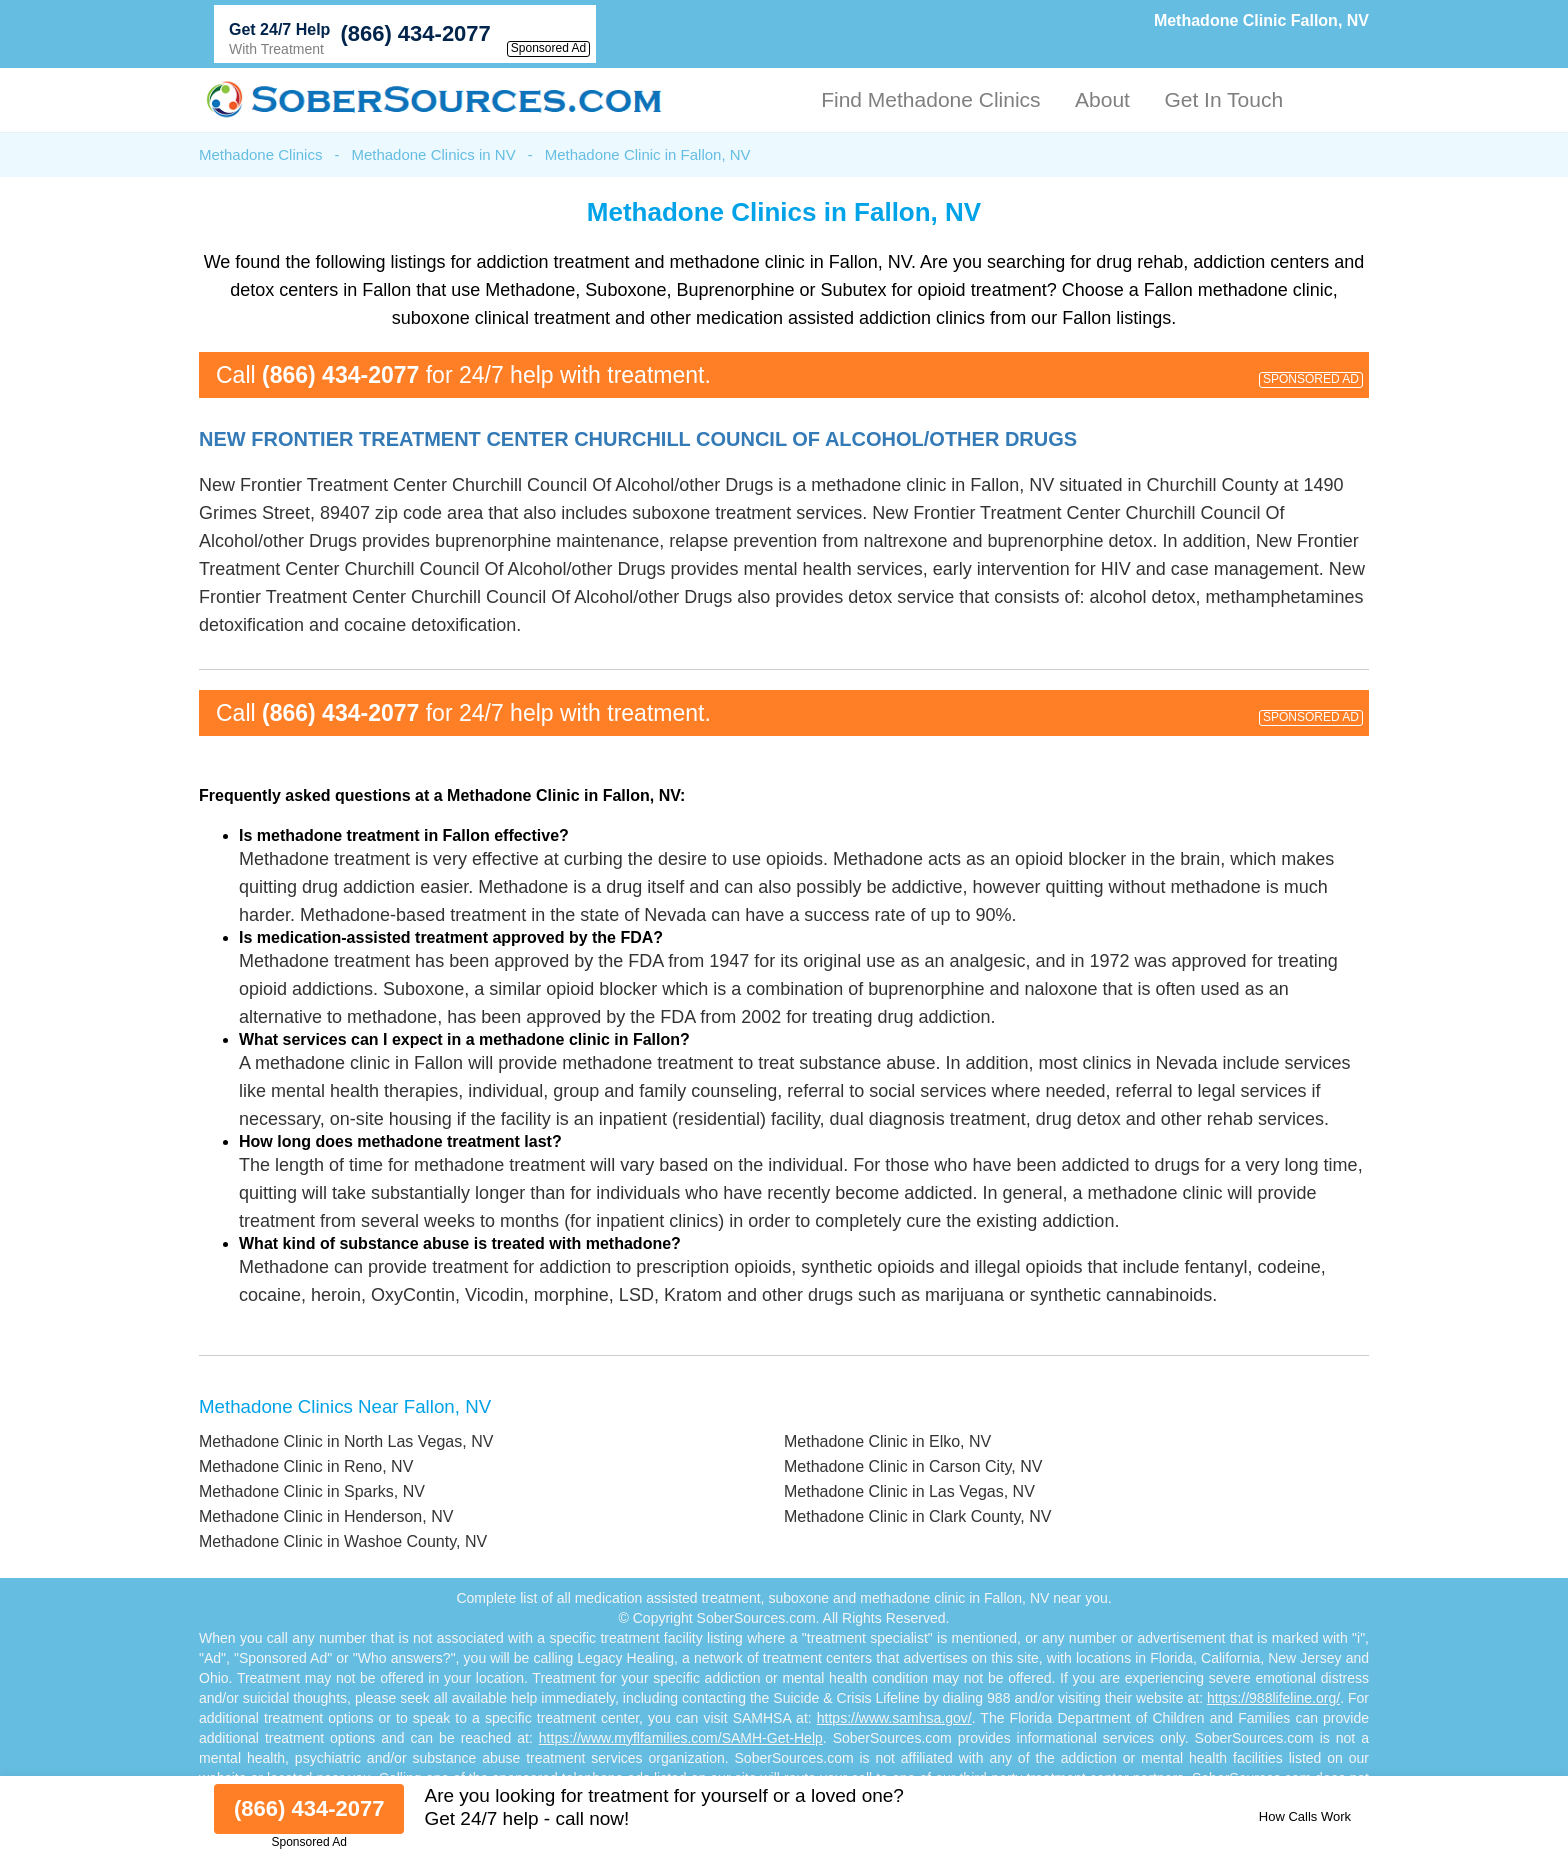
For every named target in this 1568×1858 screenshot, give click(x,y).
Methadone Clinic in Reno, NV (306, 1466)
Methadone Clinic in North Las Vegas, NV (346, 1441)
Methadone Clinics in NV (433, 154)
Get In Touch (1223, 99)
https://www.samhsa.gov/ (894, 1718)
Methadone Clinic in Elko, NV (887, 1441)
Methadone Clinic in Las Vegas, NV (909, 1491)
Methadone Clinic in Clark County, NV (917, 1516)
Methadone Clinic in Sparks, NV (312, 1491)
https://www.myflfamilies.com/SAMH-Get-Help (681, 1738)
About (1102, 99)
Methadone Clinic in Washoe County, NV (343, 1541)
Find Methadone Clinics (930, 99)
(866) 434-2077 (415, 33)
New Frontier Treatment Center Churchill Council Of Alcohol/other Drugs (638, 439)
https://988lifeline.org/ (1273, 1698)
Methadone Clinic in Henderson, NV (326, 1516)
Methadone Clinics (260, 154)
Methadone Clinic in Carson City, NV (913, 1466)
